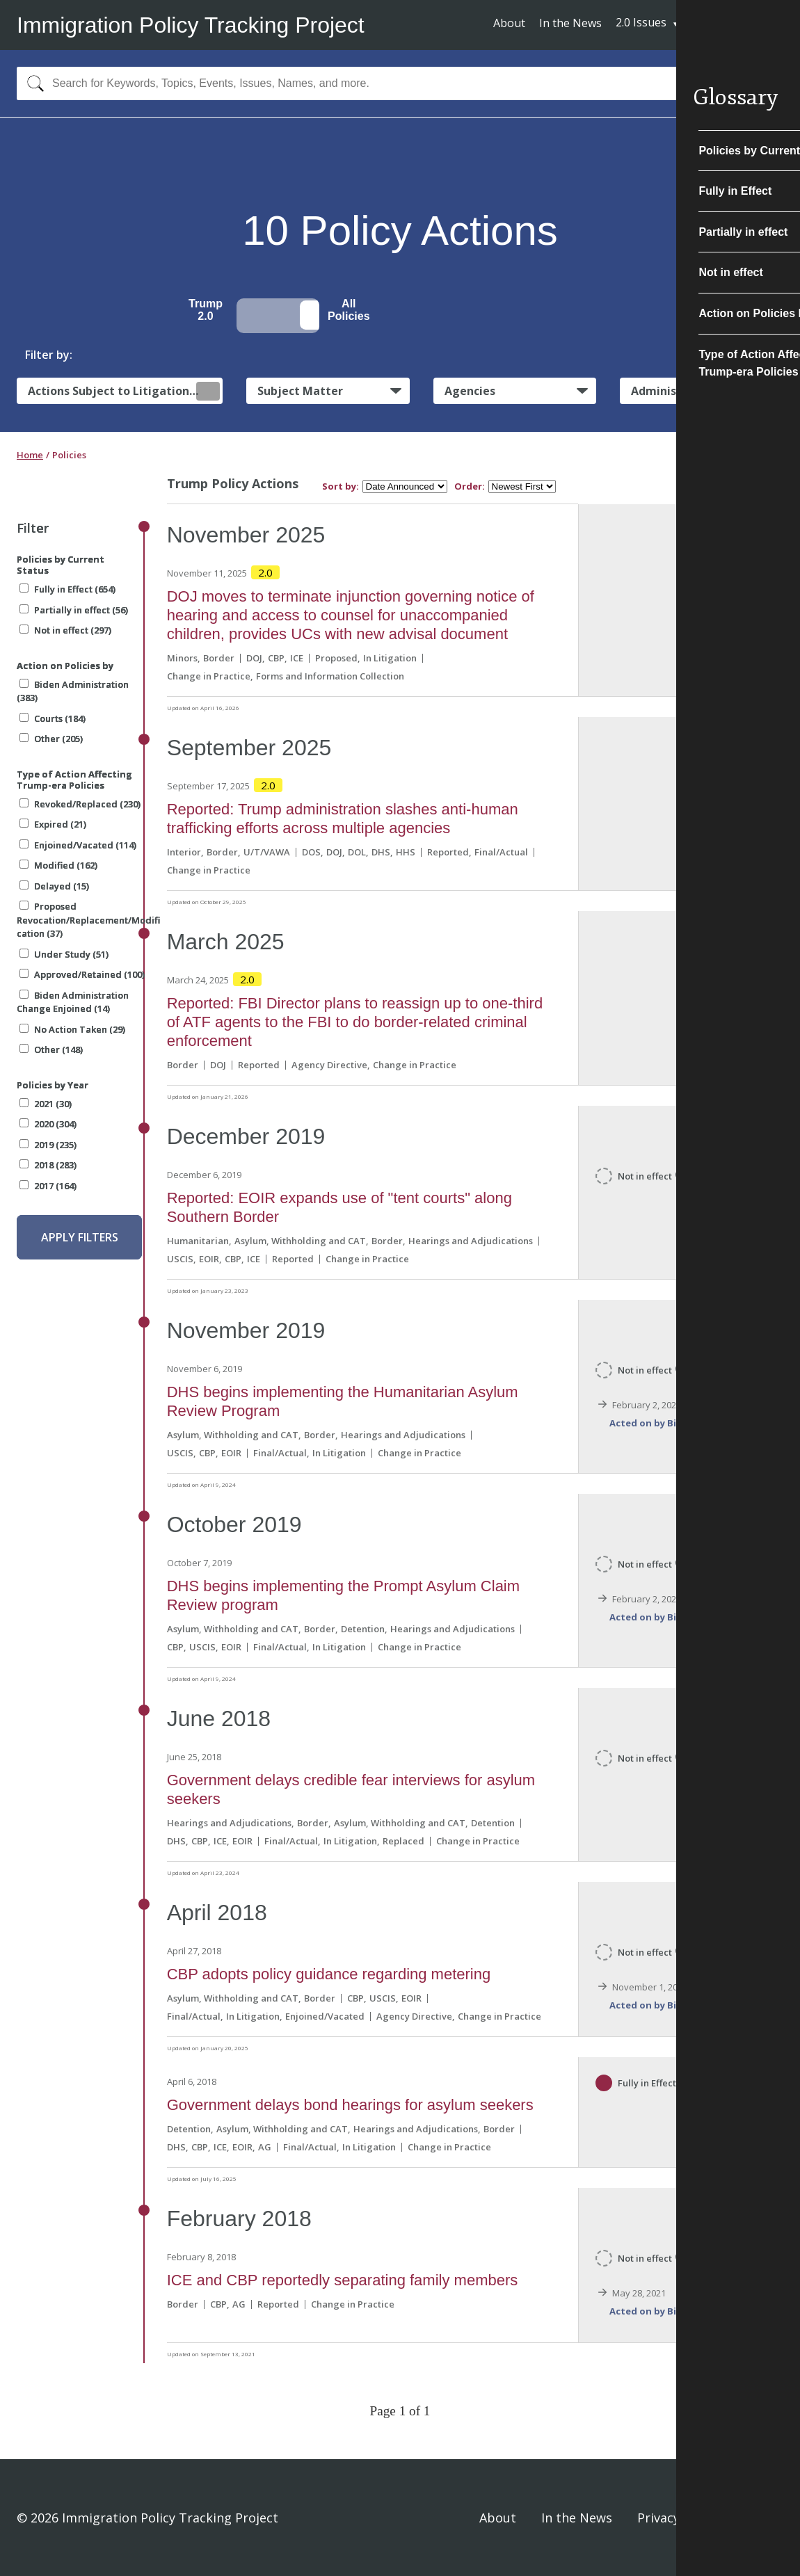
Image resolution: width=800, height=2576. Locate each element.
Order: (469, 486)
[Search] (32, 83)
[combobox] (400, 83)
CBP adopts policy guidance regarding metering (329, 1974)
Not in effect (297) (65, 630)
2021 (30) (45, 1103)
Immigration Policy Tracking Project (191, 25)
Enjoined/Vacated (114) (77, 845)
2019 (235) (48, 1144)
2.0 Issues (641, 22)
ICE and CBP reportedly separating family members (342, 2280)
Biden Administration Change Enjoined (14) (73, 1002)
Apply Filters (79, 1237)
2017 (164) (48, 1186)
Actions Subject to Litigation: (124, 391)
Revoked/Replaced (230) (80, 804)
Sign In (763, 2517)
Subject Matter (300, 391)
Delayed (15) (54, 886)
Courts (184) (52, 718)
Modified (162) (58, 865)
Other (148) (51, 1049)
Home (30, 455)
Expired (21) (52, 824)
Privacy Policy (677, 2517)
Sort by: (340, 486)
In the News (570, 23)
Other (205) (51, 738)
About (509, 23)
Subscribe (732, 24)
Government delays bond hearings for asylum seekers (350, 2105)
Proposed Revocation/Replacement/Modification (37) (88, 920)
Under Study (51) (64, 954)
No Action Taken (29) (72, 1029)
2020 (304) (48, 1124)
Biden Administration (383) (73, 691)
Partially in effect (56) (73, 610)
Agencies (470, 391)
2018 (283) (48, 1165)
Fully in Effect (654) (67, 589)
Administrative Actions (695, 391)
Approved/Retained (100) (82, 974)
